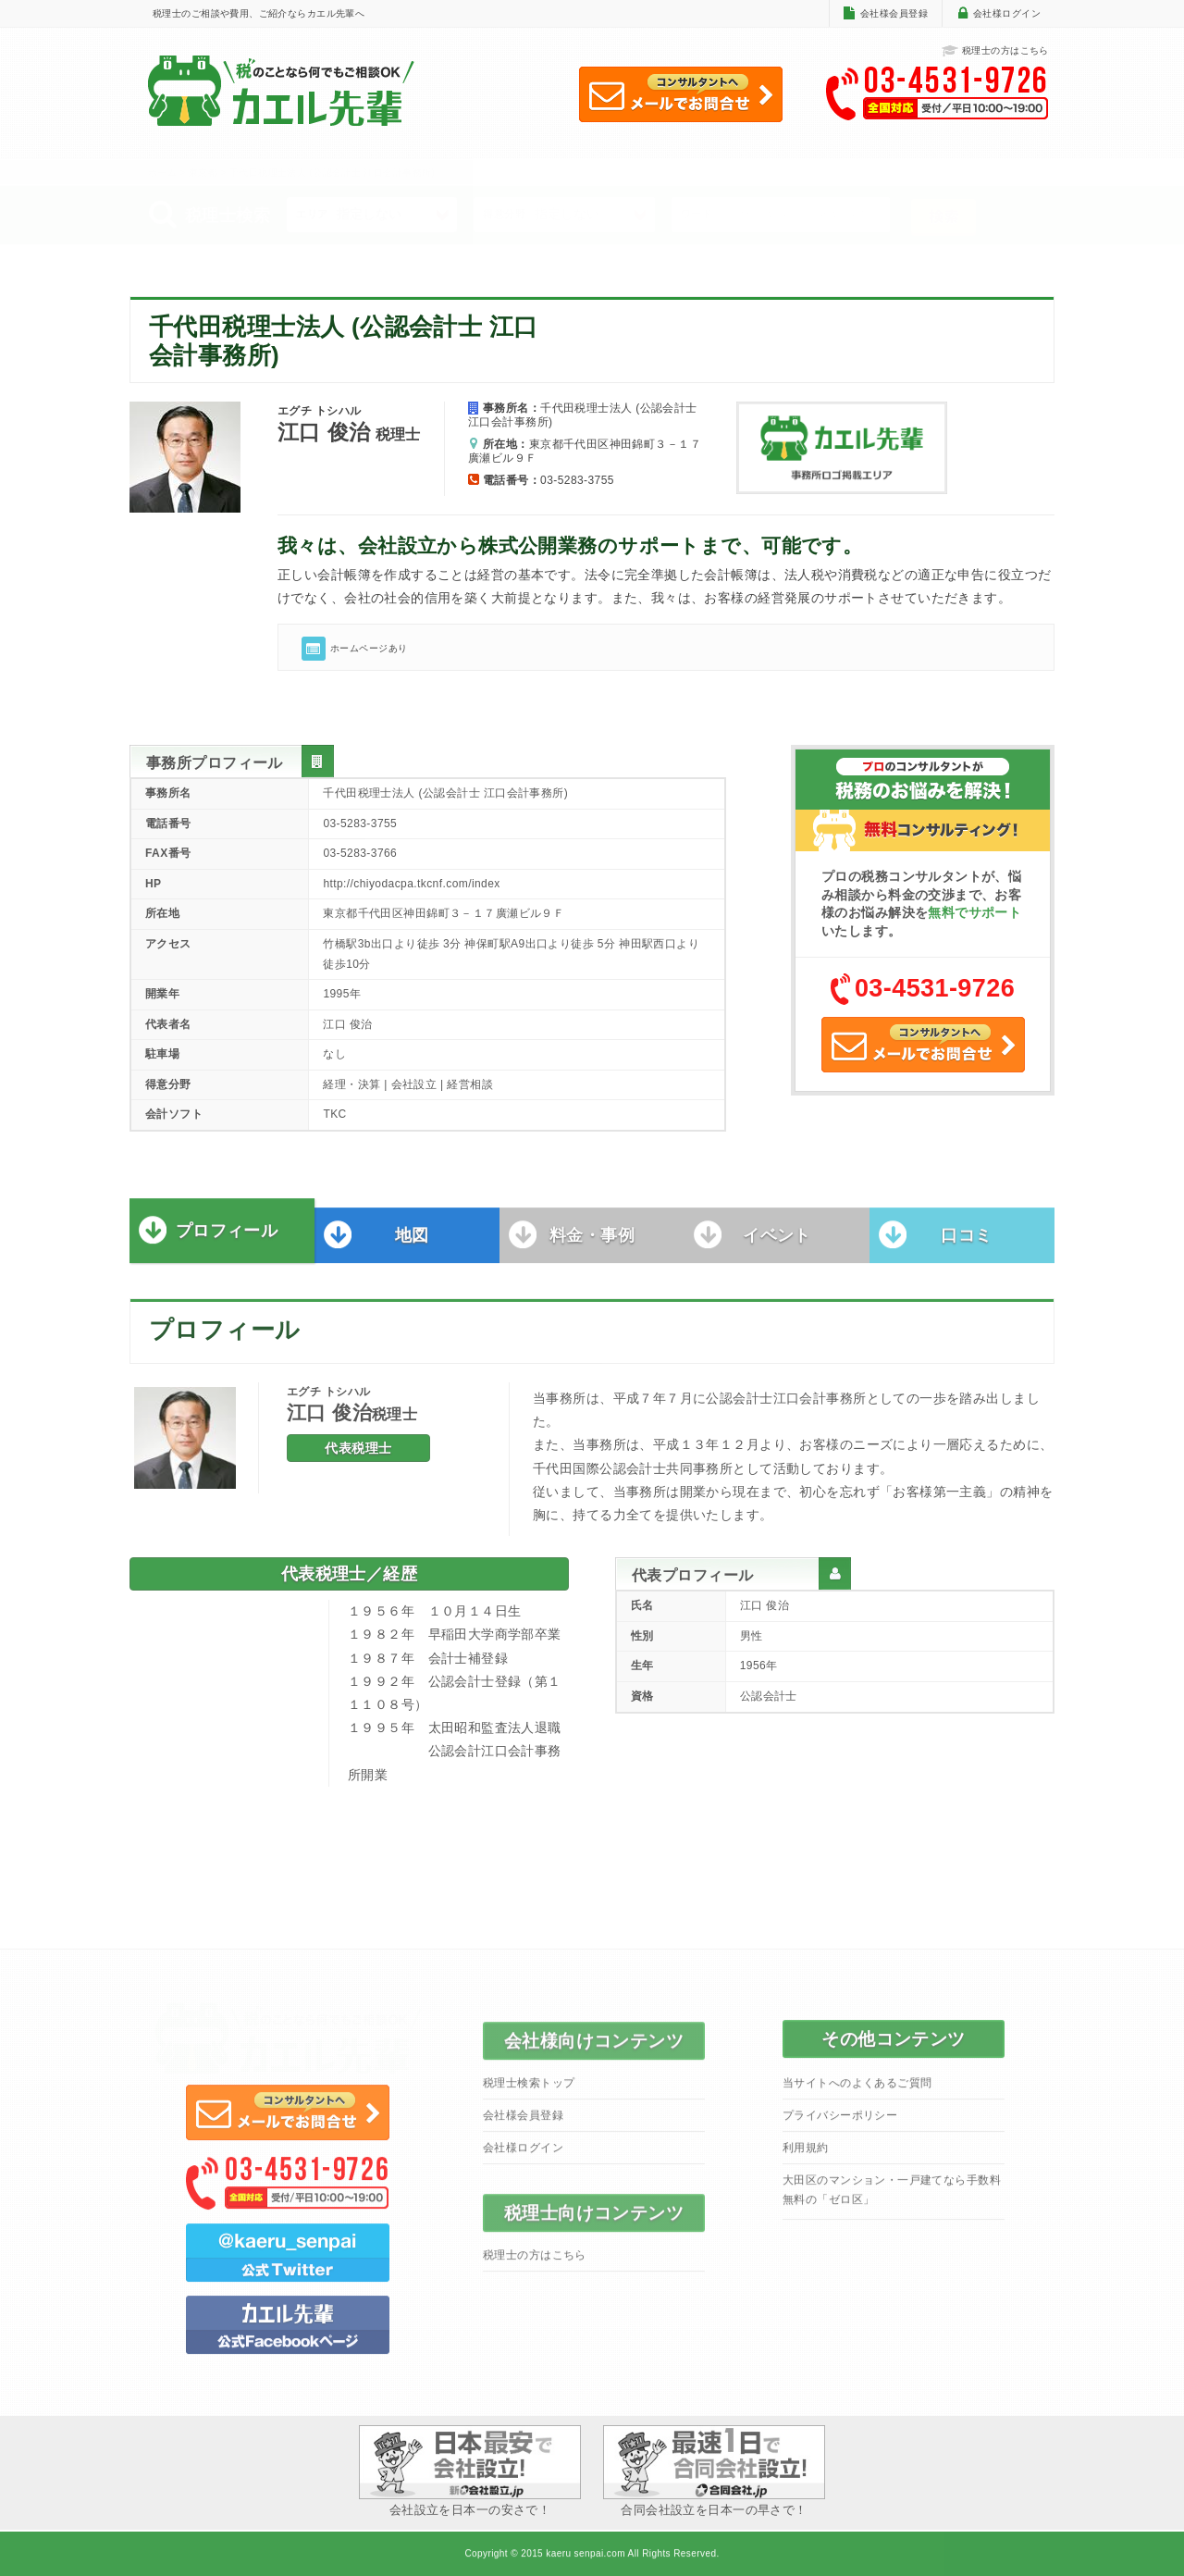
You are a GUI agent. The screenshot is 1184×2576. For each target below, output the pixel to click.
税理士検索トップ (528, 2092)
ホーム (162, 172)
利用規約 (806, 2156)
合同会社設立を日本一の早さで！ (714, 2471)
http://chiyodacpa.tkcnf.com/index (411, 883)
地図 (412, 1245)
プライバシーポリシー (840, 2124)
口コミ (966, 1245)
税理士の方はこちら (995, 51)
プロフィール (227, 1241)
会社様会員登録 (894, 13)
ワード (696, 213)
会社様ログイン (1007, 13)
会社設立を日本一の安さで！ (470, 2471)
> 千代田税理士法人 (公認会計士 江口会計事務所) (327, 172)
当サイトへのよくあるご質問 (857, 2092)
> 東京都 (199, 172)
